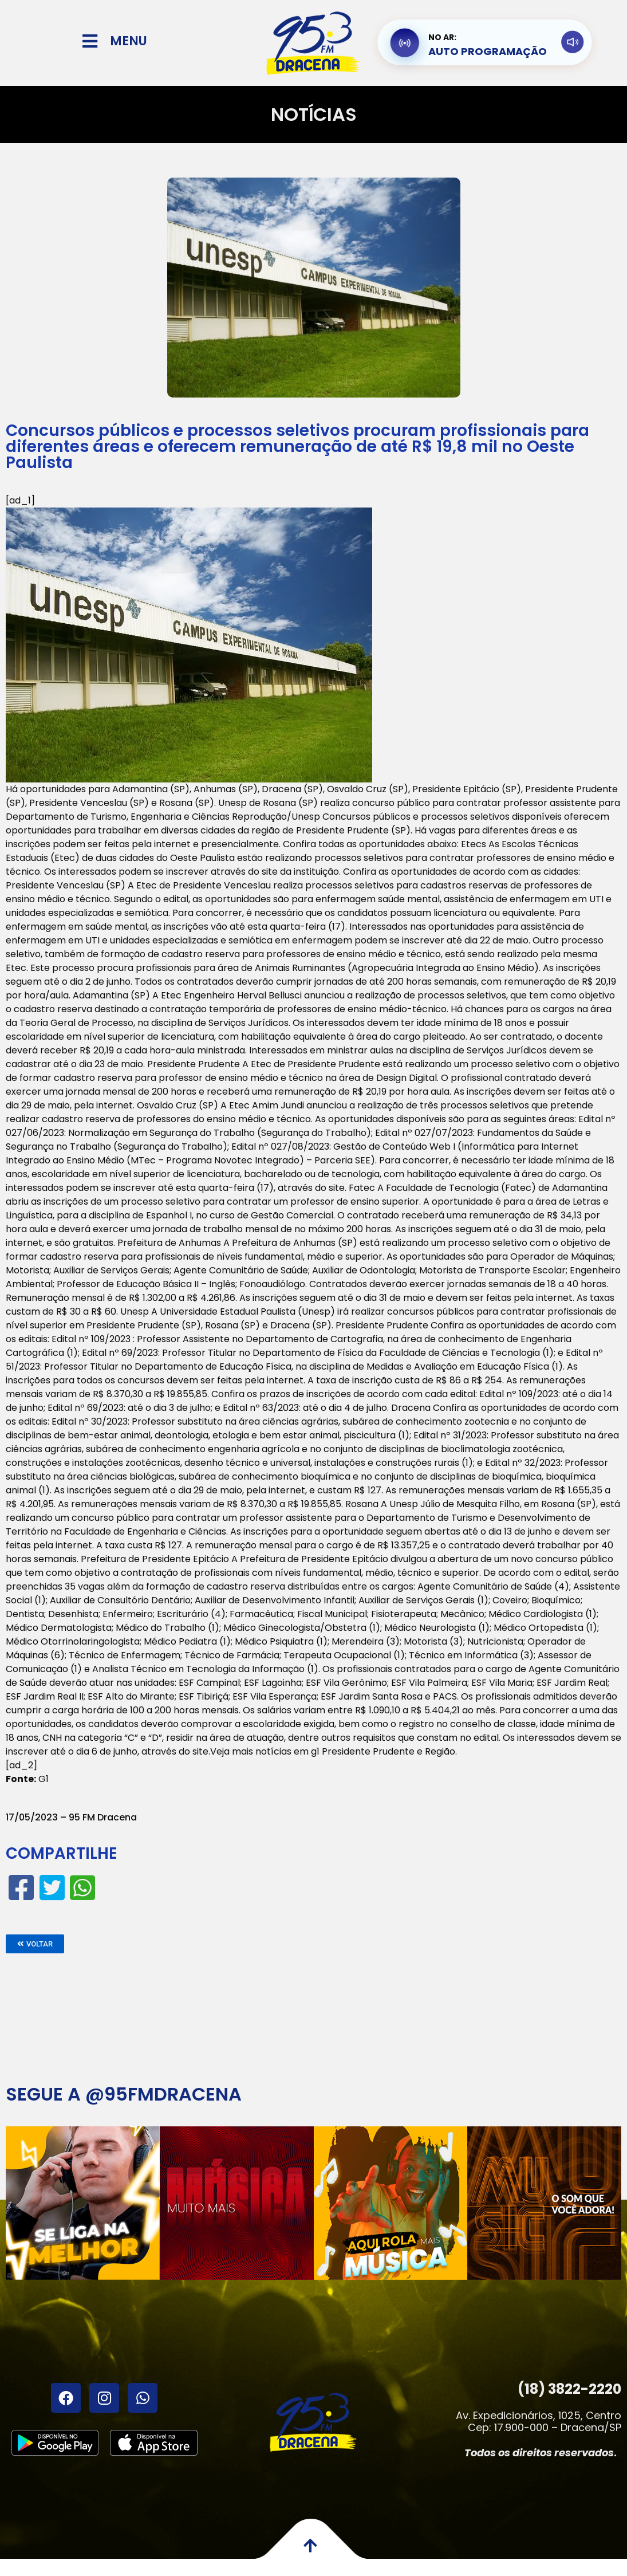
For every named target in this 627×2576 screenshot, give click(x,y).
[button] (35, 1943)
